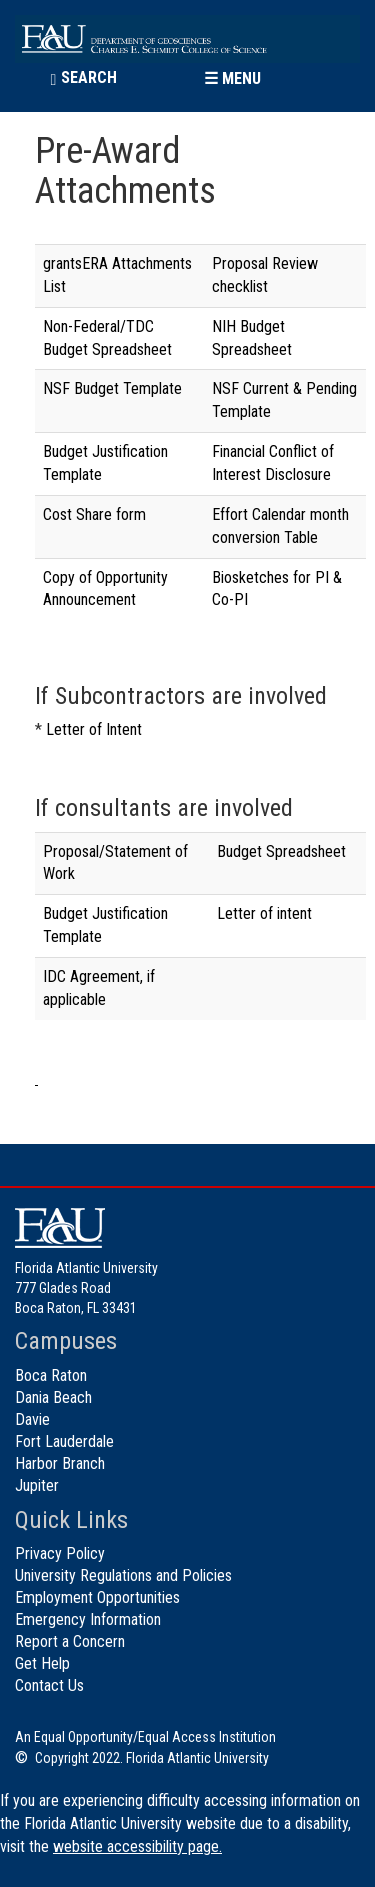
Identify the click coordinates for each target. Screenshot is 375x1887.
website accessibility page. (137, 1846)
